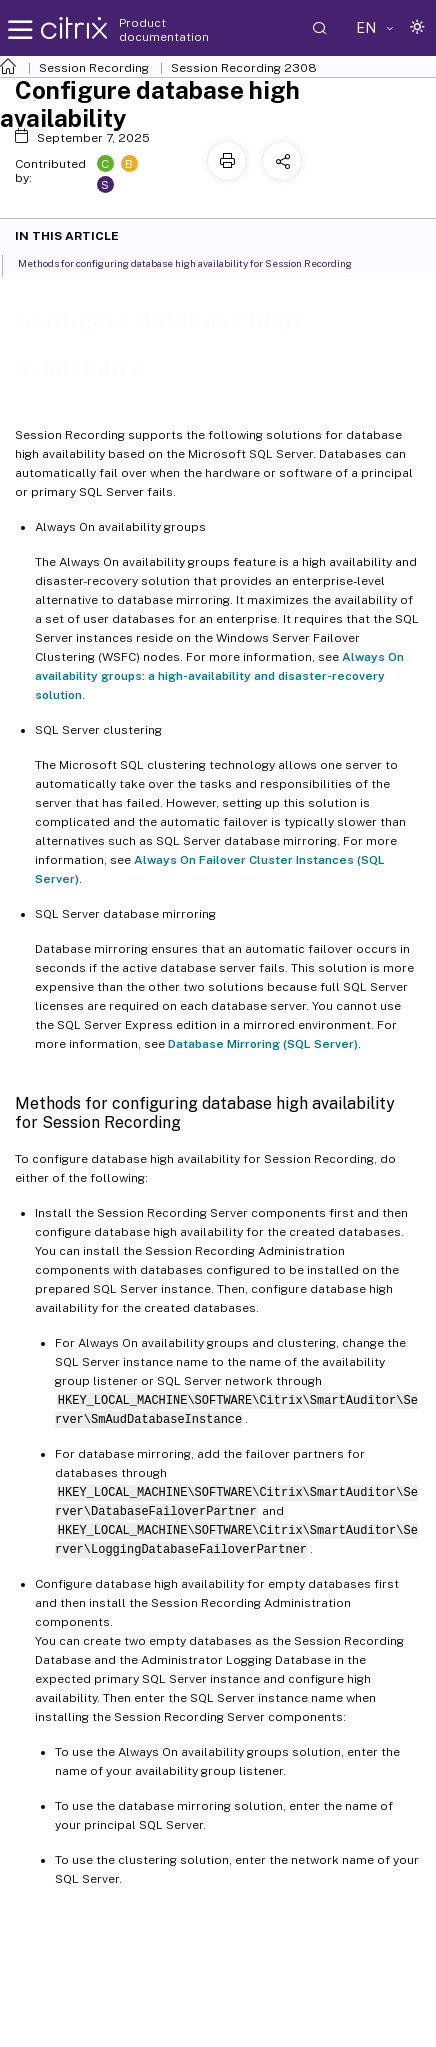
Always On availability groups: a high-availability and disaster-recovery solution (219, 676)
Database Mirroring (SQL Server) (263, 1044)
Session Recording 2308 (244, 68)
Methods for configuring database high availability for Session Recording (196, 262)
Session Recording (94, 68)
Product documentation (164, 30)
